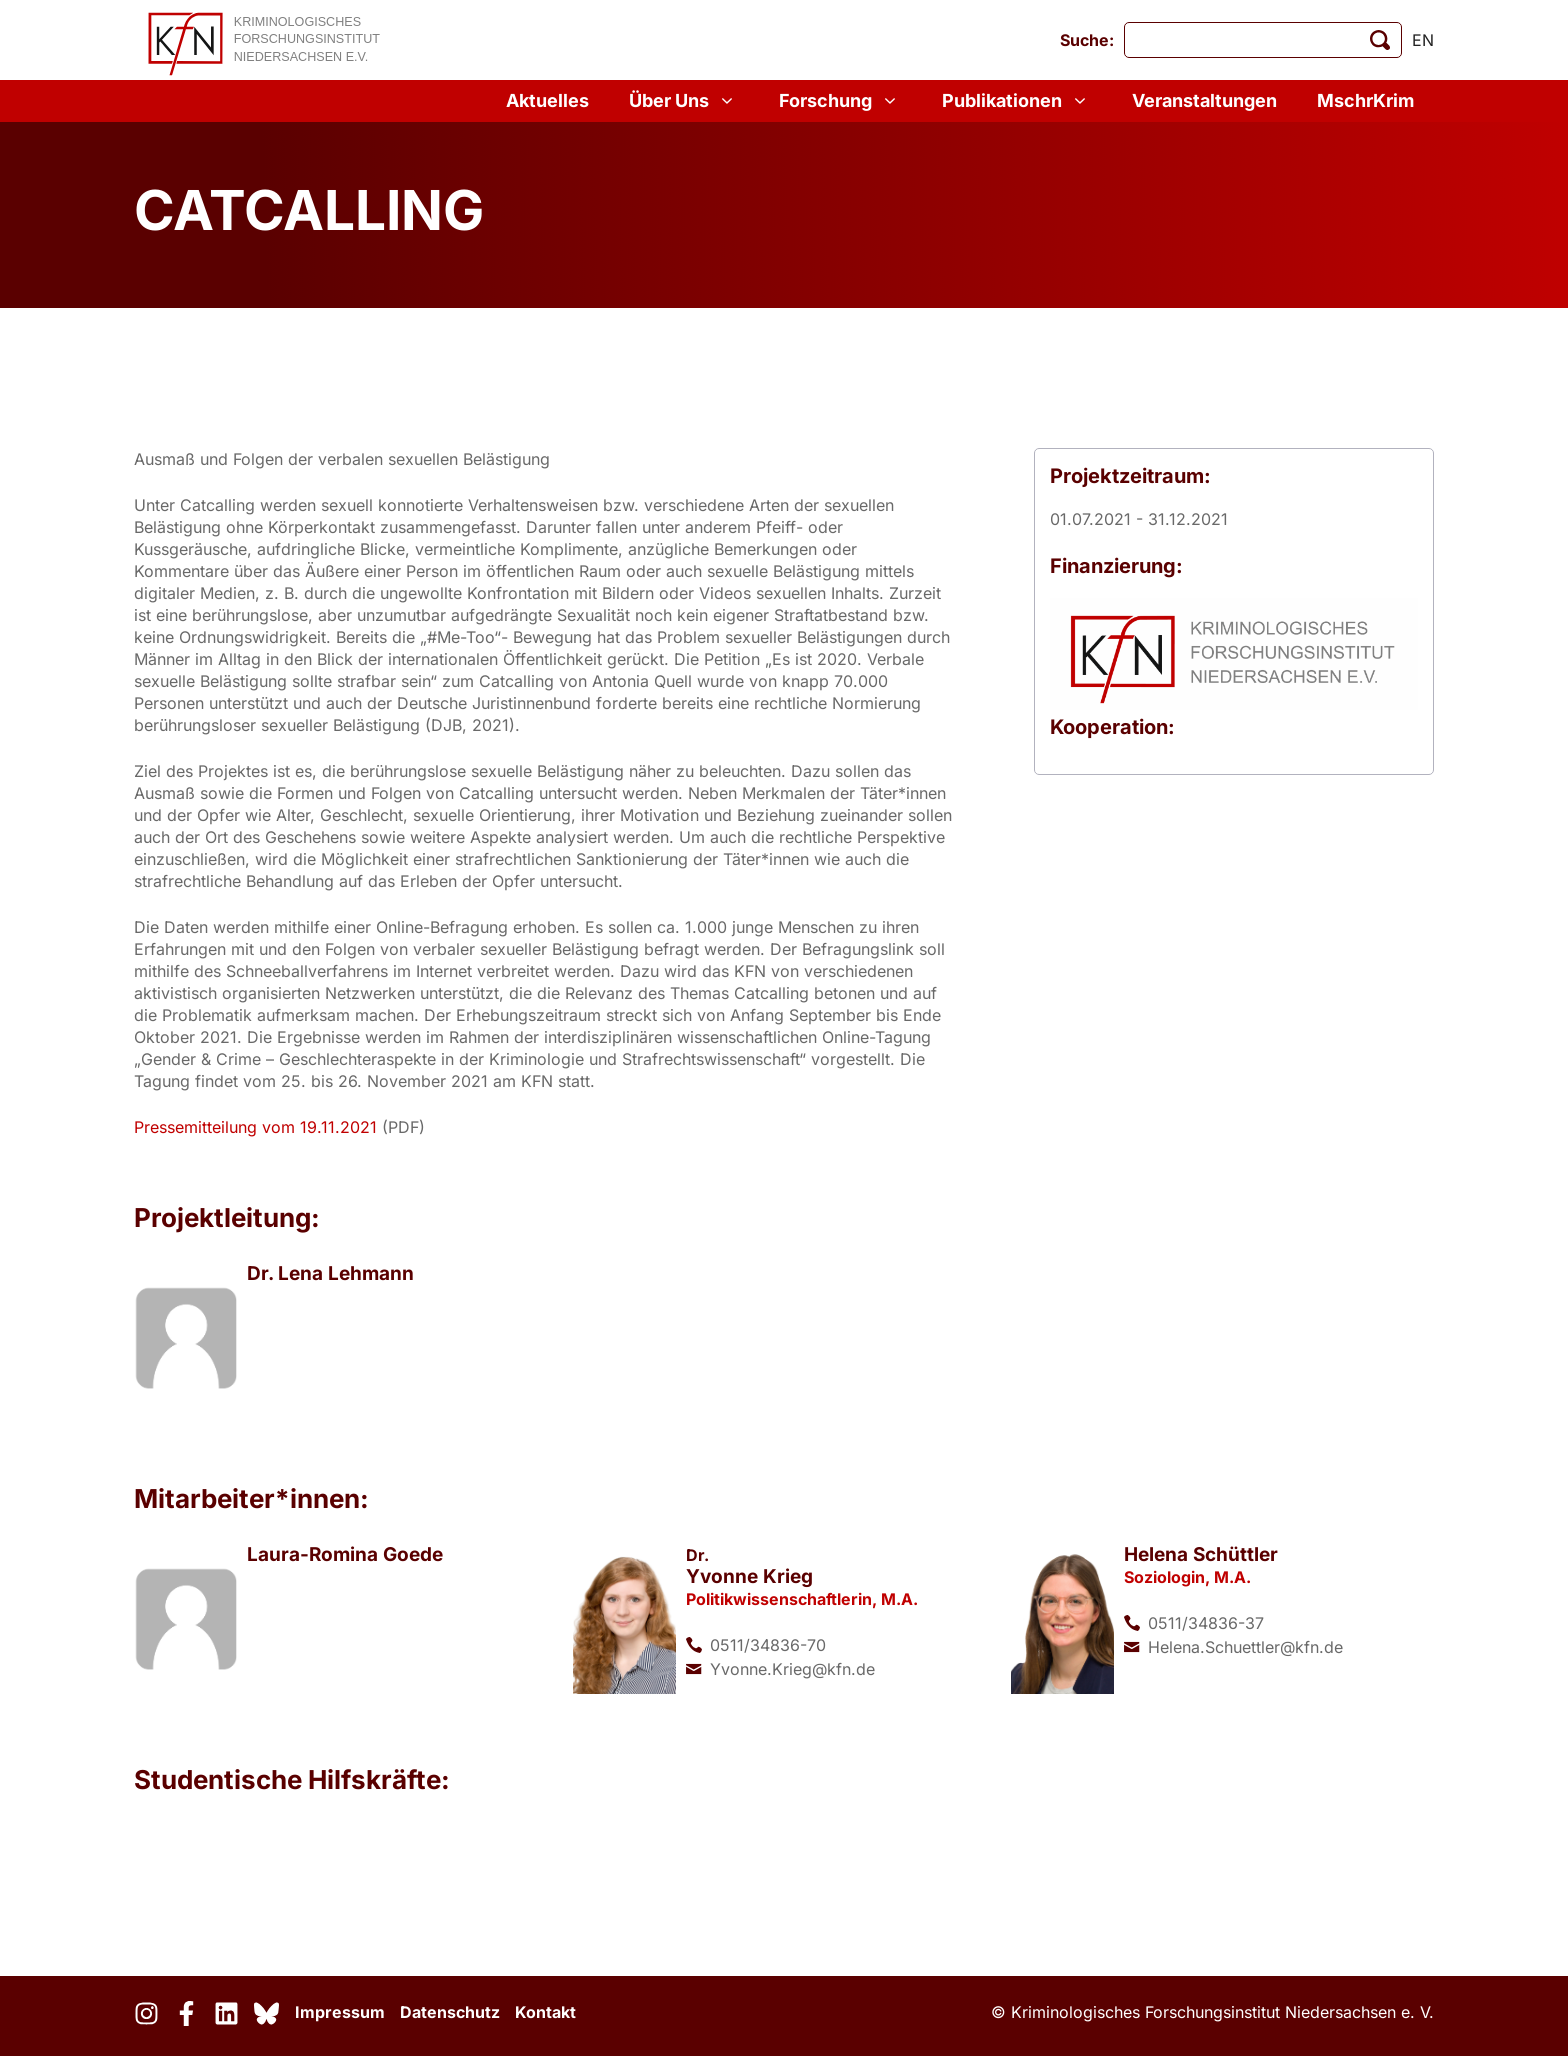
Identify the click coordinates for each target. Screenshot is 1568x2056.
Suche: (1087, 40)
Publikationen (1017, 101)
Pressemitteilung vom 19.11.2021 (258, 1127)
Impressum (340, 2012)
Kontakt (545, 2012)
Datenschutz (450, 2012)
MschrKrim (1365, 100)
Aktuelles (547, 100)
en (1423, 40)
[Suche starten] (1380, 40)
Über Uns (684, 101)
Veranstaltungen (1204, 100)
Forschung (840, 101)
